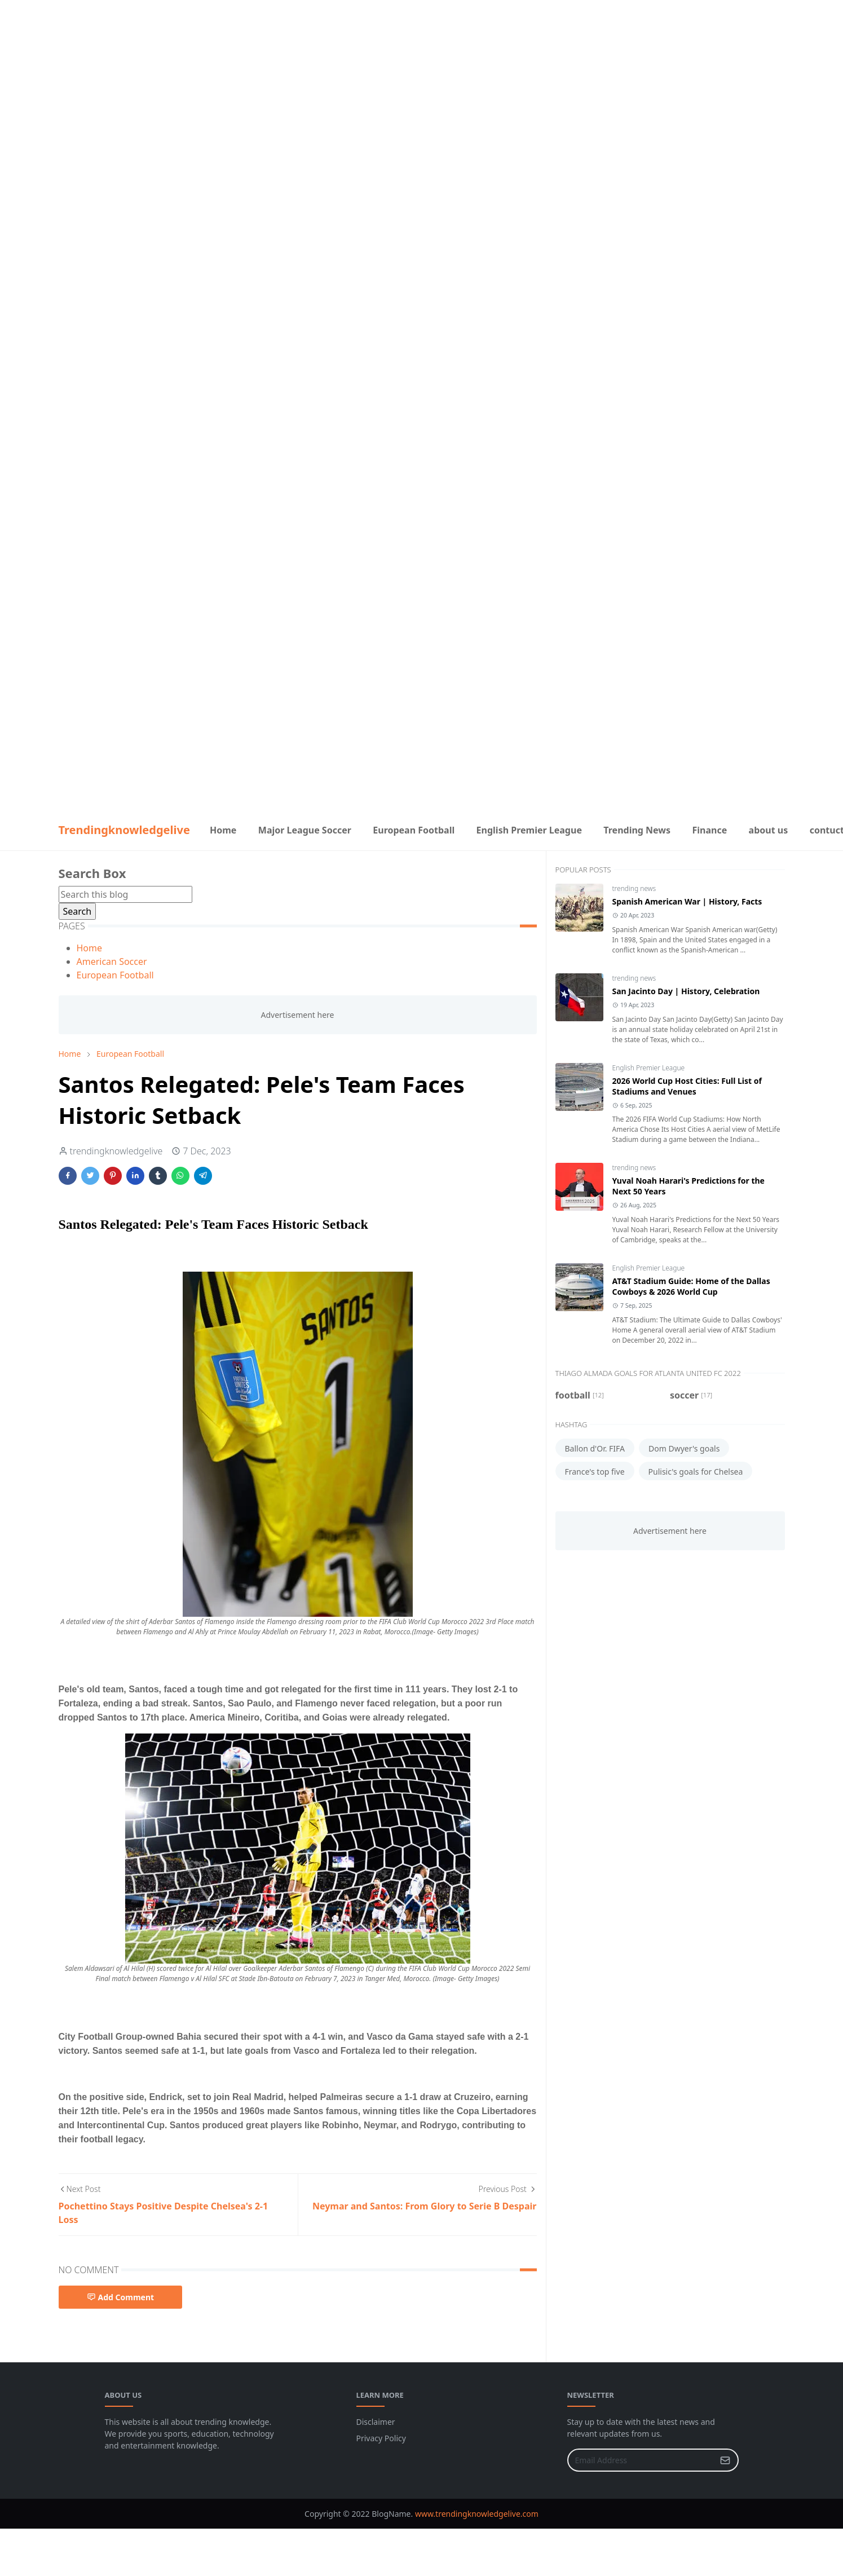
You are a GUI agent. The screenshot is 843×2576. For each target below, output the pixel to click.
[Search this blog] (125, 894)
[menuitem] (223, 830)
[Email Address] (640, 2460)
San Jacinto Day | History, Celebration (686, 991)
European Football (115, 975)
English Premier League (648, 1068)
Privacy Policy (381, 2438)
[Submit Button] (725, 2460)
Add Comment (121, 2297)
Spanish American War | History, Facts (687, 901)
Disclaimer (375, 2421)
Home (90, 948)
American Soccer (112, 961)
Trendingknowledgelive (124, 829)
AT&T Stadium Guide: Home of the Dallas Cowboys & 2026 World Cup (691, 1286)
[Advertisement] (421, 79)
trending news (634, 888)
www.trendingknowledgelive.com (477, 2513)
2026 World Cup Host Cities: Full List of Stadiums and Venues (687, 1086)
